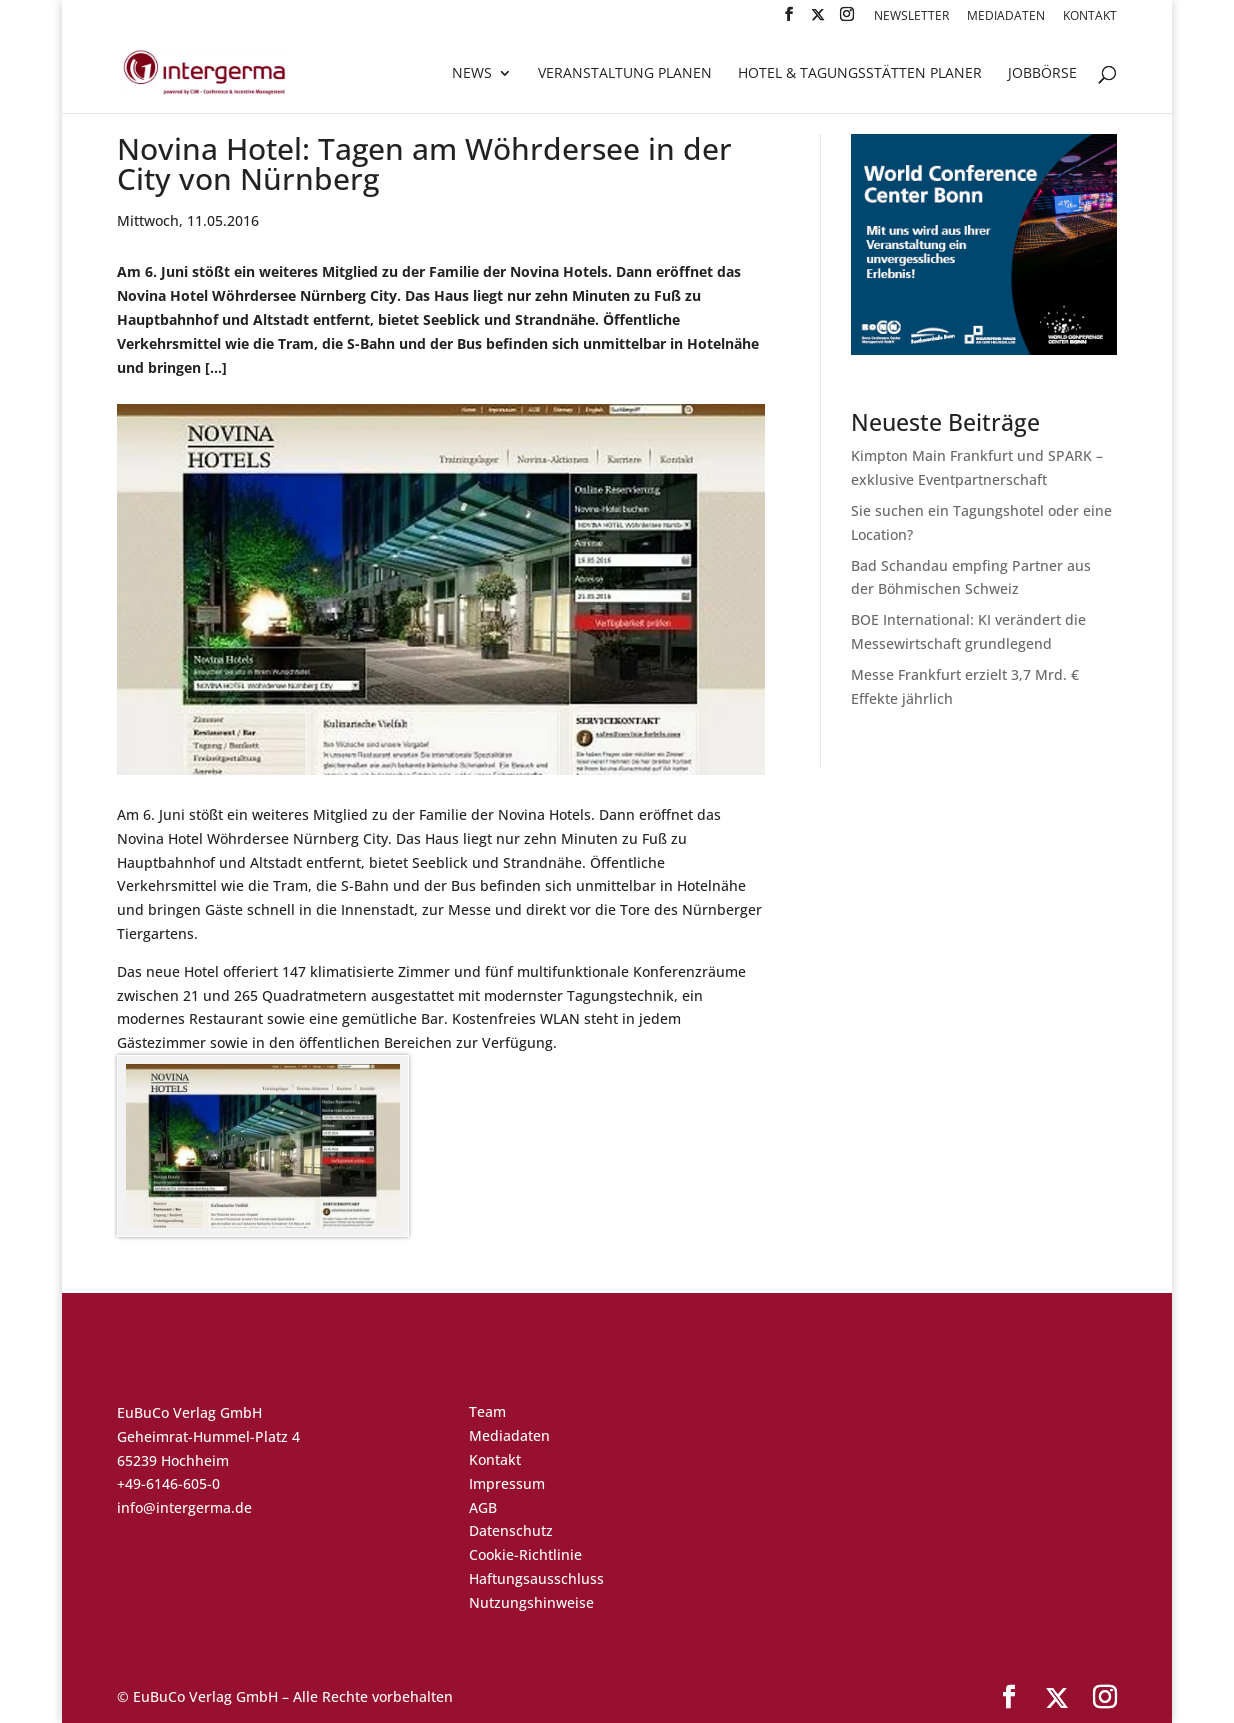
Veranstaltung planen (625, 74)
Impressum (507, 1483)
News (472, 74)
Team (487, 1411)
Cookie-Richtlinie (525, 1554)
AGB (483, 1507)
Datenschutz (511, 1530)
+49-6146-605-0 (168, 1483)
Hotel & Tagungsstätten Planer (860, 74)
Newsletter (911, 17)
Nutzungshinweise (531, 1602)
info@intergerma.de (184, 1507)
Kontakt (1090, 17)
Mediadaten (1006, 17)
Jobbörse (1042, 74)
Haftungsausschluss (536, 1578)
